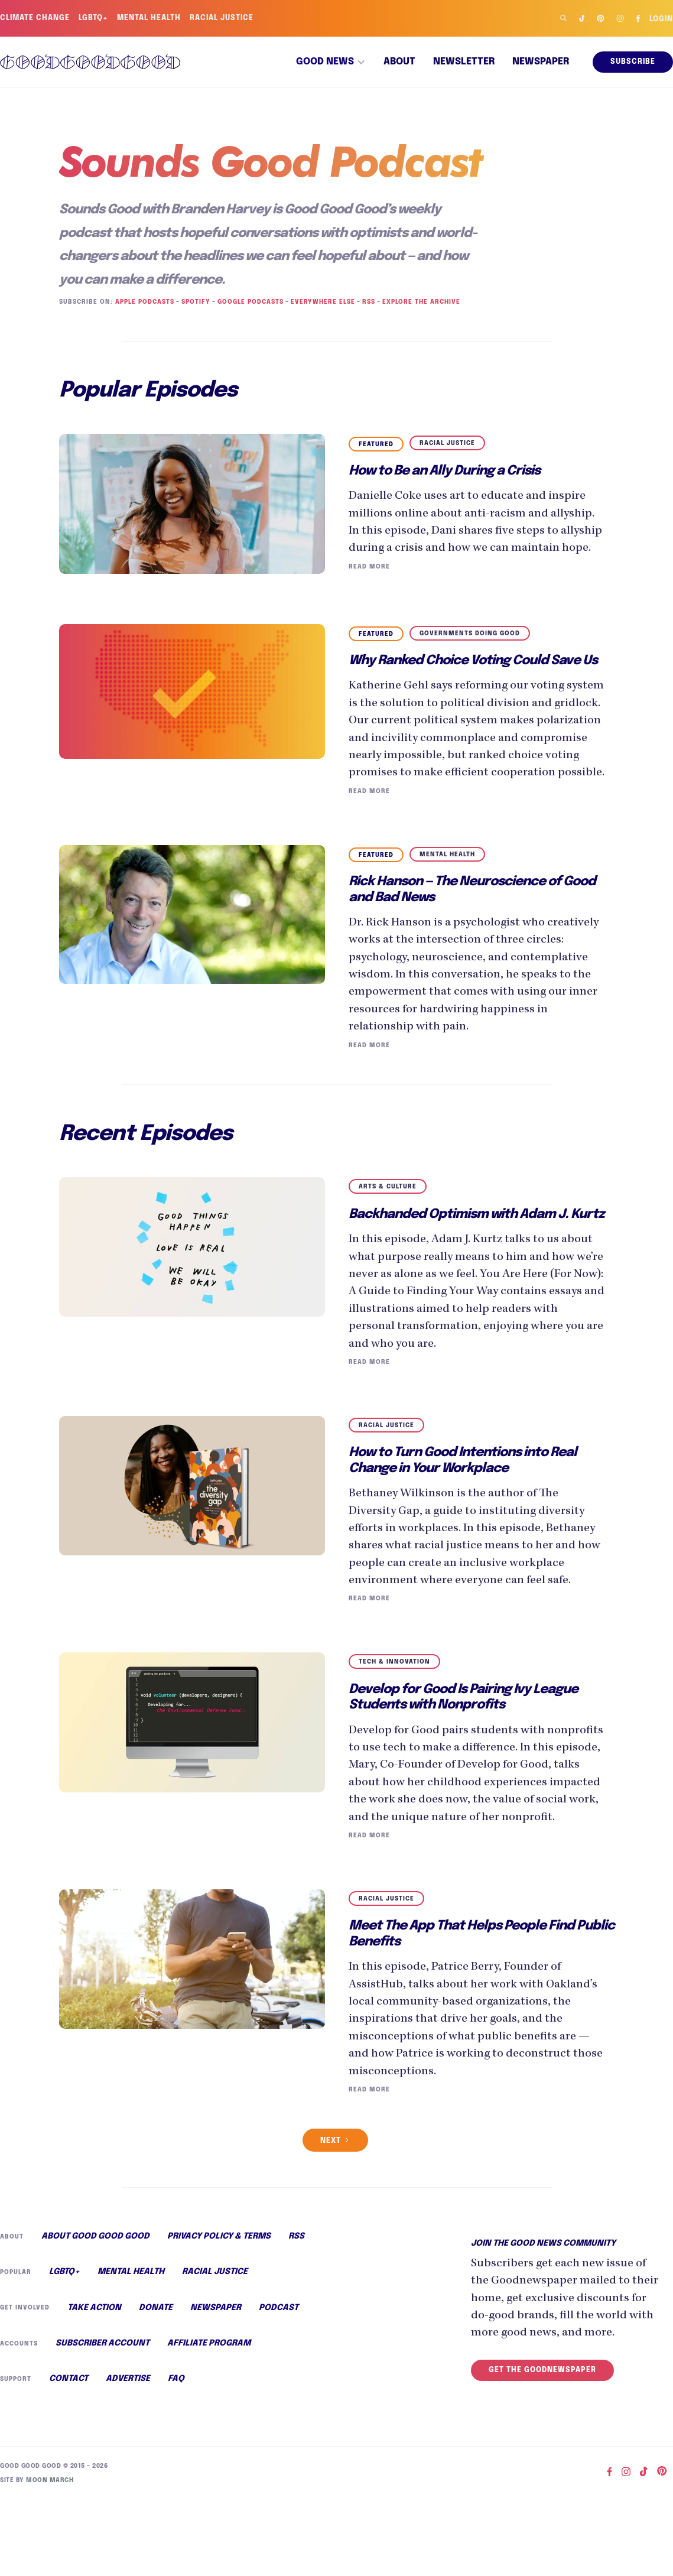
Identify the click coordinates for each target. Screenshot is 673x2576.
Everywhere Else (320, 302)
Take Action (92, 2382)
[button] (331, 62)
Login (661, 19)
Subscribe (633, 62)
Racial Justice (223, 18)
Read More (368, 585)
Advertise (127, 2454)
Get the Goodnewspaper (542, 2460)
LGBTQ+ (94, 18)
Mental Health (150, 18)
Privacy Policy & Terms (218, 2309)
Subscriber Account (101, 2418)
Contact (68, 2454)
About (399, 62)
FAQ (175, 2454)
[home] (90, 61)
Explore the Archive (417, 302)
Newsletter (464, 62)
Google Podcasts (248, 302)
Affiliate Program (208, 2418)
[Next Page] (335, 2212)
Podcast (275, 2382)
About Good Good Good (94, 2309)
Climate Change (35, 18)
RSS (365, 302)
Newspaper (541, 62)
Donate (153, 2382)
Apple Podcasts (143, 302)
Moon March (47, 2555)
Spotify (194, 302)
